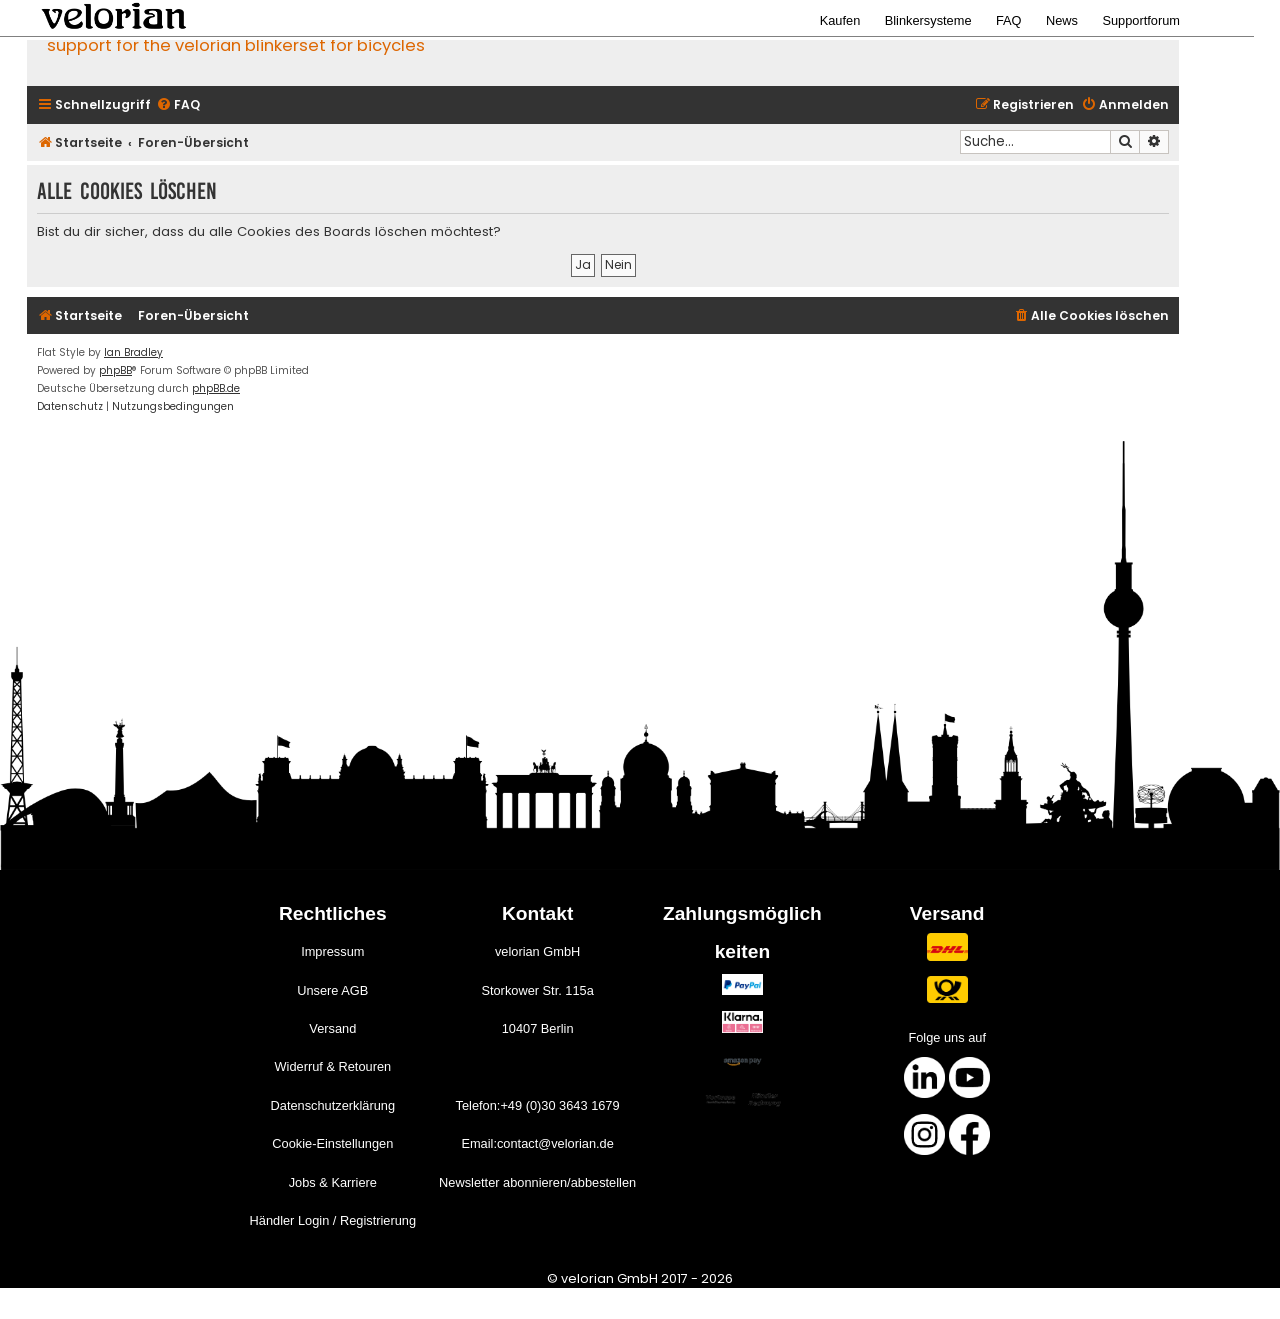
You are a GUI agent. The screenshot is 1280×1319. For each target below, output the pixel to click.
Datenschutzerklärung (333, 1105)
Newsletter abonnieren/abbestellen (537, 1182)
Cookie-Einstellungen (332, 1143)
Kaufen (840, 20)
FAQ (1009, 20)
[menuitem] (178, 105)
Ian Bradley (133, 352)
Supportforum (1141, 20)
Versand (332, 1028)
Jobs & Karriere (333, 1182)
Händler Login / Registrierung (333, 1220)
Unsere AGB (332, 990)
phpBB (115, 370)
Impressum (332, 951)
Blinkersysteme (928, 20)
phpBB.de (216, 388)
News (1062, 20)
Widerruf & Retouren (332, 1066)
